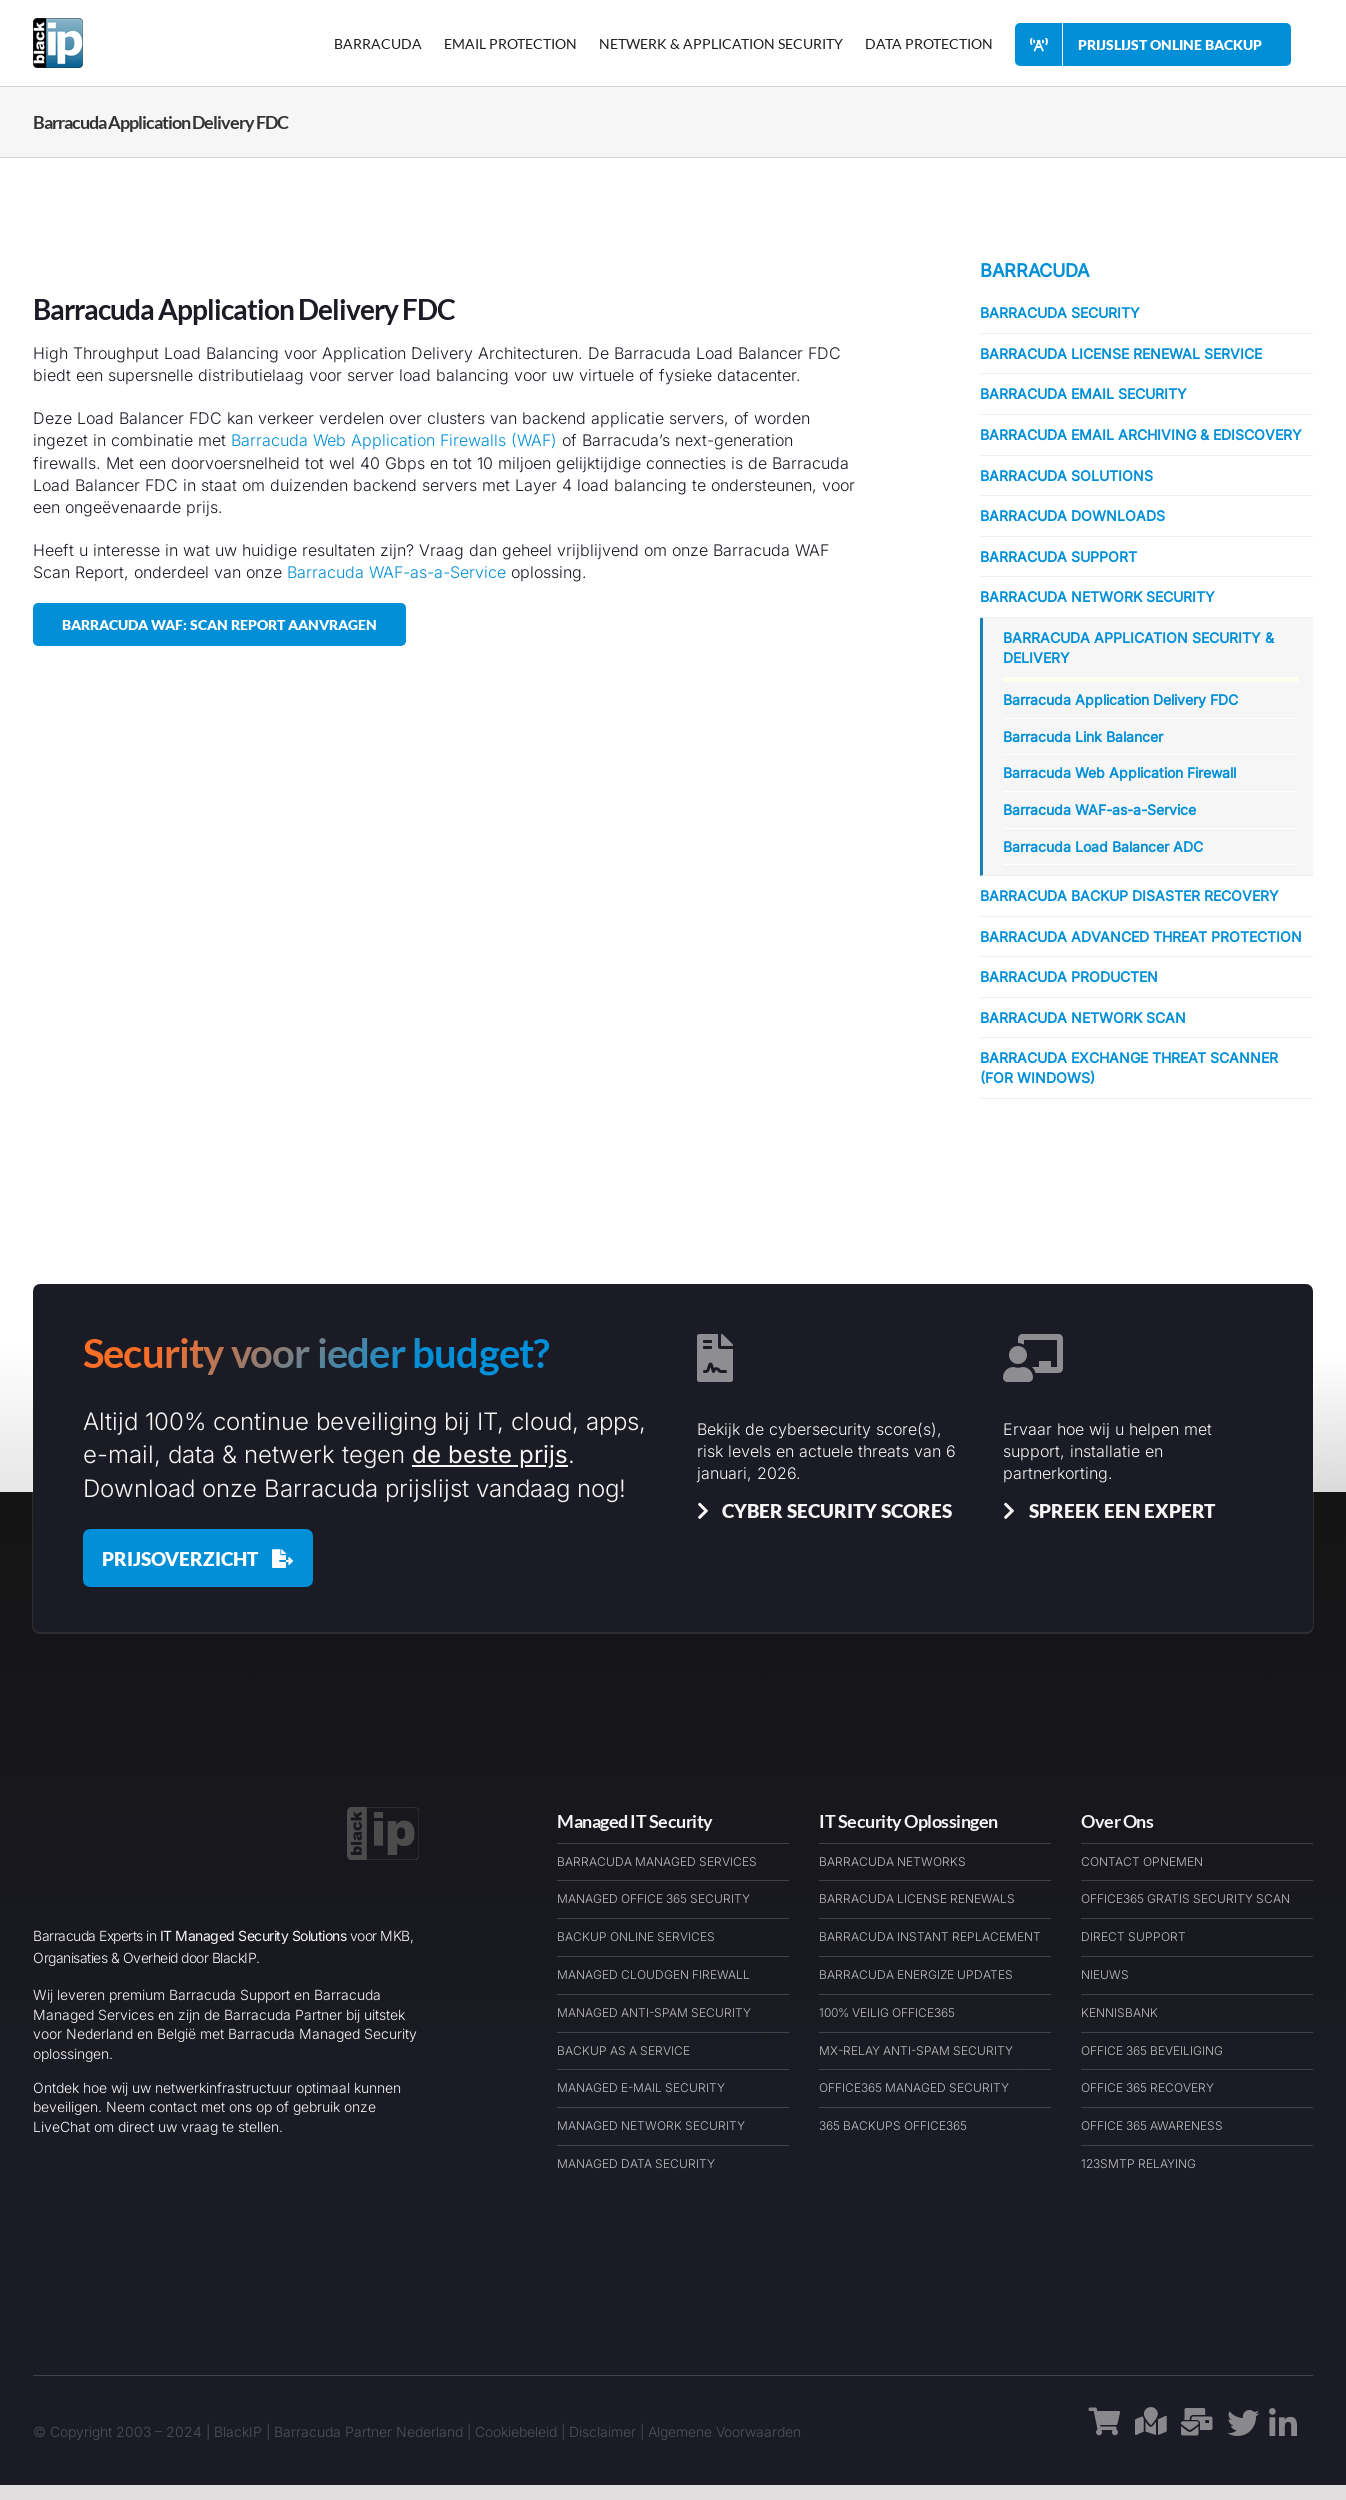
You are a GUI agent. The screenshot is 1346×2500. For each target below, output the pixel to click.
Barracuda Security (1060, 312)
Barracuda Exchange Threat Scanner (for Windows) (1129, 1067)
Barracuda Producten (1069, 976)
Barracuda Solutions (1066, 475)
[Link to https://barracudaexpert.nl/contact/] (1197, 2432)
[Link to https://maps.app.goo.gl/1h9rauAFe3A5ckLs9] (1151, 2432)
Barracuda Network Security (1097, 596)
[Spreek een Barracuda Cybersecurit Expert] (1105, 1510)
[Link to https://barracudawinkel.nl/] (1105, 2432)
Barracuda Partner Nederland (368, 2431)
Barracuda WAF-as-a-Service (396, 572)
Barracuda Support (1058, 556)
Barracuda (1034, 270)
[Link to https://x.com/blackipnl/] (1243, 2431)
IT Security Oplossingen (908, 1821)
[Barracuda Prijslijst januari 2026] (198, 1558)
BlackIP (238, 2431)
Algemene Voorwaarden (724, 2431)
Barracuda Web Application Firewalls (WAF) (394, 440)
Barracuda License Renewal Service (1121, 353)
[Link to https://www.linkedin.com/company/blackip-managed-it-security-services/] (1283, 2432)
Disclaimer (602, 2431)
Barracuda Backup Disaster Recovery (1129, 895)
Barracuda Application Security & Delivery (1138, 647)
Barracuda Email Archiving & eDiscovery (1141, 434)
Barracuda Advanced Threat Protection (1141, 936)
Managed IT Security (635, 1821)
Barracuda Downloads (1072, 515)
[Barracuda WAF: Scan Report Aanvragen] (219, 624)
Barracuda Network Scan (1083, 1017)
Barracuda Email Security (1083, 393)
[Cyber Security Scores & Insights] (821, 1510)
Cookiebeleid (516, 2431)
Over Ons (1117, 1821)
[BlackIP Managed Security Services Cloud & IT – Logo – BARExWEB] (383, 1815)
